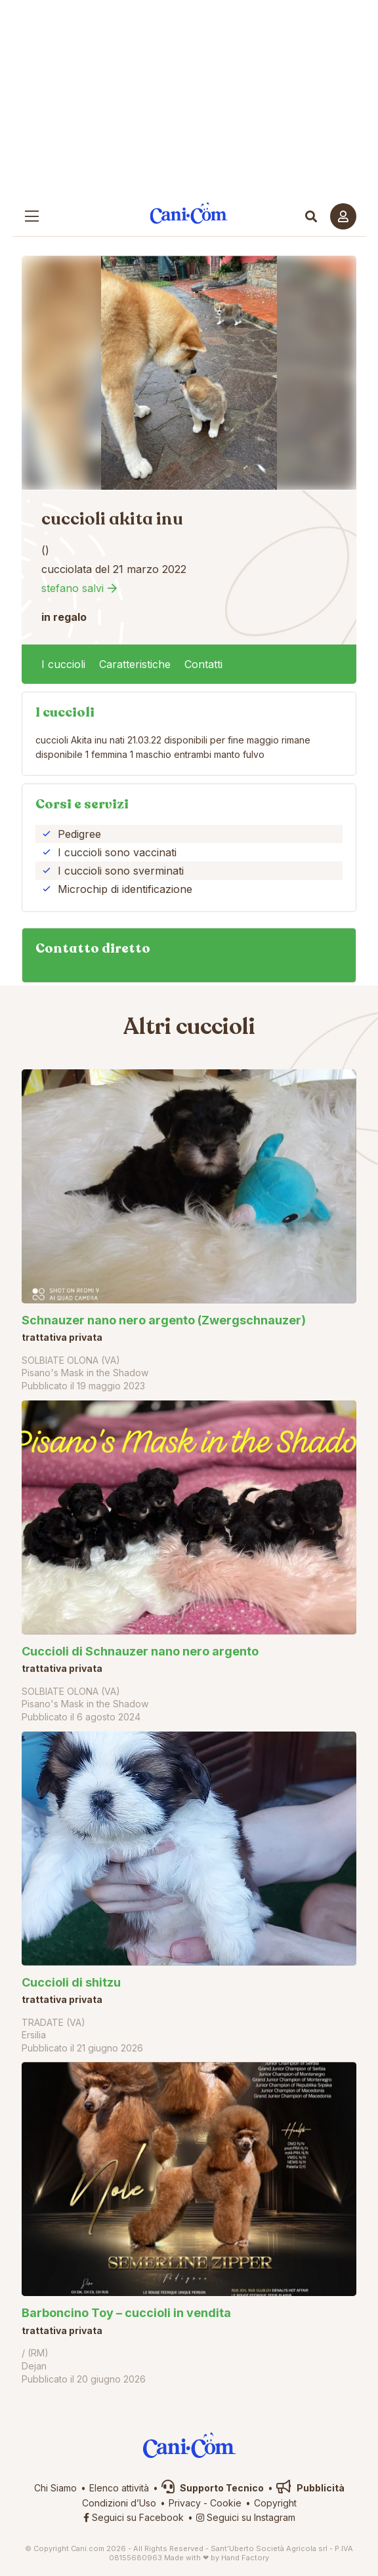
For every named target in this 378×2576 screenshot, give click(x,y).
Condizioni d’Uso (119, 2502)
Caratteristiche (135, 664)
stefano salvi (72, 588)
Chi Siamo (55, 2487)
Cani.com (189, 213)
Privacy (185, 2502)
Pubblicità (310, 2487)
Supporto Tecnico (212, 2487)
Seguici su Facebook (133, 2517)
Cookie (226, 2502)
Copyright (275, 2502)
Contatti (203, 664)
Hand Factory (245, 2557)
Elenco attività (119, 2487)
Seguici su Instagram (245, 2517)
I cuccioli (63, 664)
